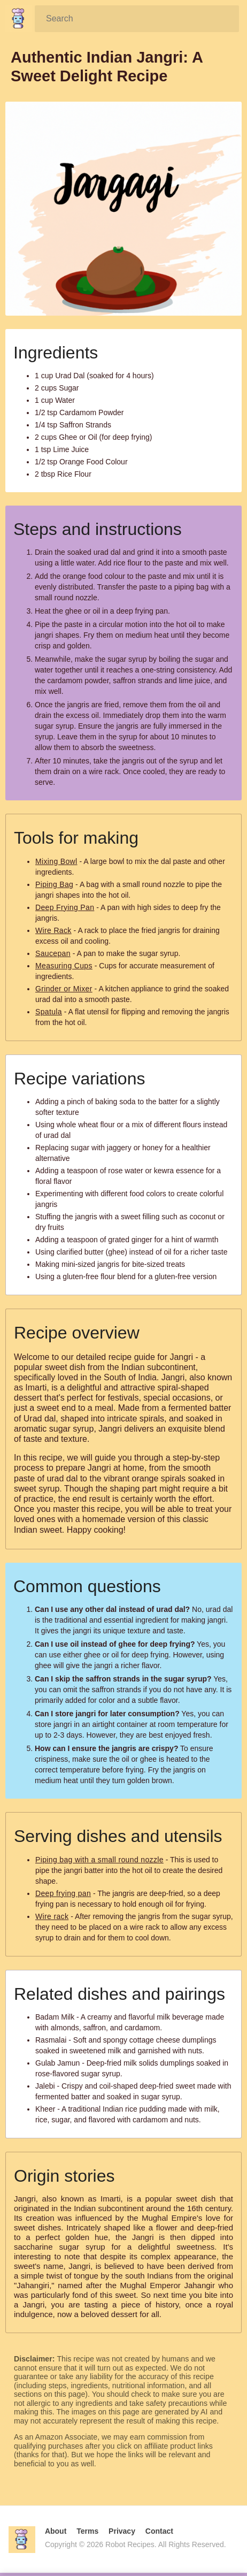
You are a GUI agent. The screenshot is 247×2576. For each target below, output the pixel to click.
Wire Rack (53, 930)
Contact (159, 2531)
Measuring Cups (63, 965)
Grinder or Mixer (63, 988)
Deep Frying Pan (64, 907)
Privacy (122, 2531)
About (55, 2531)
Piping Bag (54, 884)
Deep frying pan (63, 1893)
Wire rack (51, 1916)
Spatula (48, 1011)
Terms (87, 2531)
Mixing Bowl (56, 861)
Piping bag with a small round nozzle (99, 1859)
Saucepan (53, 953)
